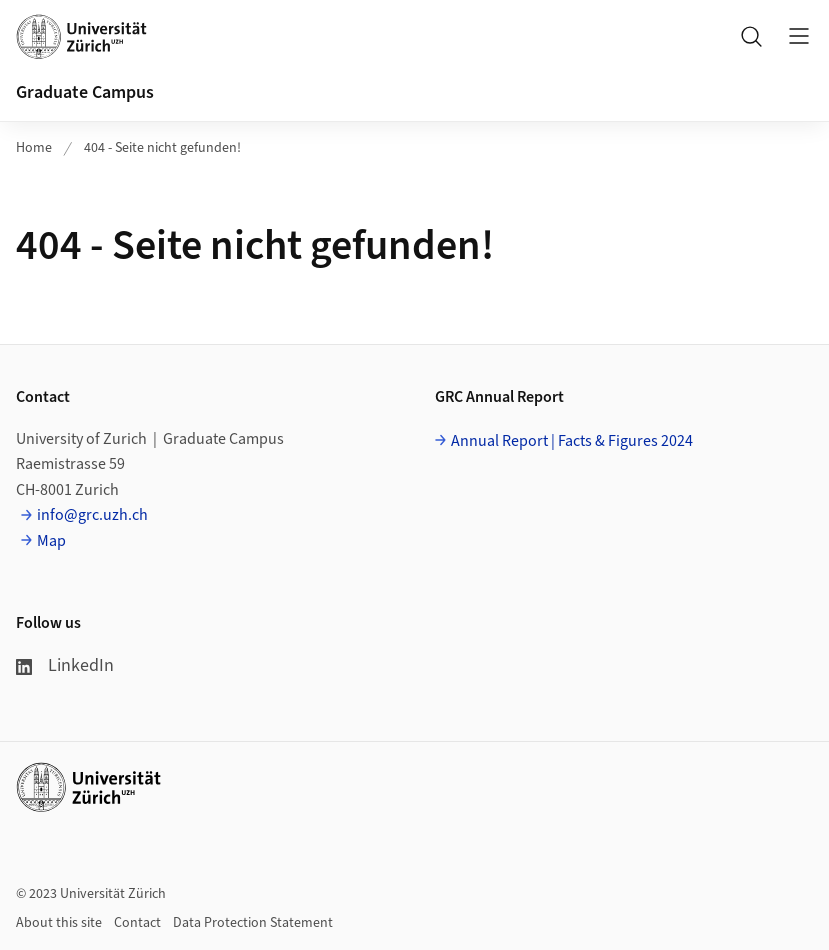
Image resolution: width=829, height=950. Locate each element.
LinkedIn (65, 665)
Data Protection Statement (253, 923)
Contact (137, 923)
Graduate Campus (85, 92)
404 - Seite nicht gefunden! (162, 148)
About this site (59, 923)
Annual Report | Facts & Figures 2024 (572, 441)
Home (34, 148)
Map (51, 541)
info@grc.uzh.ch (92, 515)
